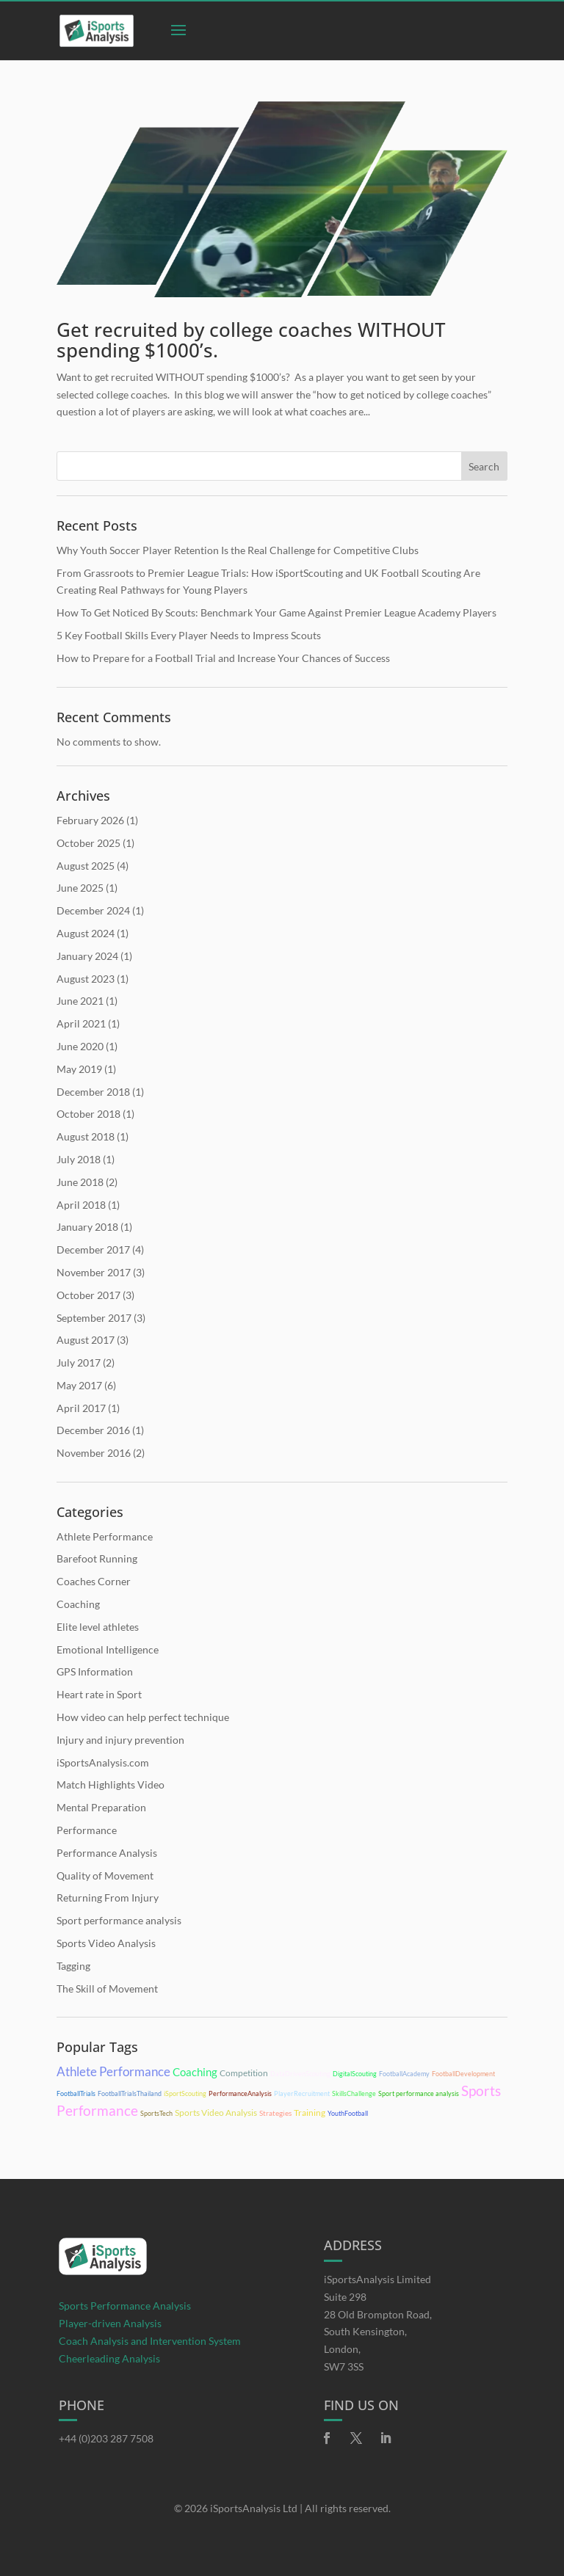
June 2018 (80, 1182)
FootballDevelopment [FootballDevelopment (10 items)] (463, 2074)
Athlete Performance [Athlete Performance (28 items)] (113, 2071)
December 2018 (93, 1091)
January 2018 (87, 1226)
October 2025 (88, 843)
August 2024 (86, 933)
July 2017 (79, 1362)
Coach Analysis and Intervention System (150, 2341)
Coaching (78, 1604)
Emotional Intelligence (108, 1649)
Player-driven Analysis (110, 2323)
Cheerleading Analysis (109, 2358)
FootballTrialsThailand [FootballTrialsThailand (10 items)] (130, 2093)
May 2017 (79, 1385)
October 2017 (88, 1295)
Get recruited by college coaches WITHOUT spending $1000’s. (251, 340)
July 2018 (79, 1159)
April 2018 (81, 1204)
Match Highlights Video (110, 1784)
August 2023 (86, 978)
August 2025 (86, 865)
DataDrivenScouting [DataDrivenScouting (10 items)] (300, 2074)
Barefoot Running (97, 1558)
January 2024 (87, 956)
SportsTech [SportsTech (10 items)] (156, 2113)
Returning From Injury (108, 1897)
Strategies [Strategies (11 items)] (275, 2113)
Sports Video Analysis (106, 1943)
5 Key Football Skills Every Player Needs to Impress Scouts (189, 635)
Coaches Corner (94, 1581)
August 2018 (86, 1136)
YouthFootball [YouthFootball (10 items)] (348, 2113)
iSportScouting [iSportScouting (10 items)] (185, 2093)
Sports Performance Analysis (125, 2305)
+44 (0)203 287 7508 (106, 2438)
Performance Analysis (107, 1853)
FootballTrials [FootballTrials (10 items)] (76, 2093)
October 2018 (88, 1113)
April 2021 (81, 1023)
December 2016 (93, 1430)
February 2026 (90, 820)
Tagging (73, 1966)
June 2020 (80, 1046)
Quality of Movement (105, 1875)
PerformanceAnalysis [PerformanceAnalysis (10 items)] (240, 2093)
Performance (87, 1830)
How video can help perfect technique (143, 1717)
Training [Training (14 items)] (309, 2112)
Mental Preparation (101, 1807)
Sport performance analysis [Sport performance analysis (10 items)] (418, 2093)
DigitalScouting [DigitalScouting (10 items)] (355, 2074)
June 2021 (80, 1000)
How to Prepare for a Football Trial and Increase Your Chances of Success (223, 658)
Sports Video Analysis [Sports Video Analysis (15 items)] (216, 2112)
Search (484, 466)
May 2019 (79, 1069)
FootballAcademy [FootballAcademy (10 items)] (404, 2074)
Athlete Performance (105, 1536)
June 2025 (80, 887)
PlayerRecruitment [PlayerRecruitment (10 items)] (302, 2093)
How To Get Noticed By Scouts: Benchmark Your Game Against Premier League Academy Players (276, 612)
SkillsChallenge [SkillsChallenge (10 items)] (354, 2093)
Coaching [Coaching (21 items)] (195, 2071)
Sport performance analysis (119, 1920)
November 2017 (94, 1272)
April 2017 (81, 1408)
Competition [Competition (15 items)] (244, 2072)
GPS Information (95, 1671)
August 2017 (86, 1340)
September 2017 (94, 1317)
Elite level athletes (98, 1626)
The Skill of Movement (107, 1988)
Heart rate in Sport (99, 1694)
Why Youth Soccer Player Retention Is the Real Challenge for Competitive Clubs (238, 550)
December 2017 (93, 1249)
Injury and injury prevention (120, 1739)
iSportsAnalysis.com (103, 1762)
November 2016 (94, 1453)
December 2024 (93, 910)
